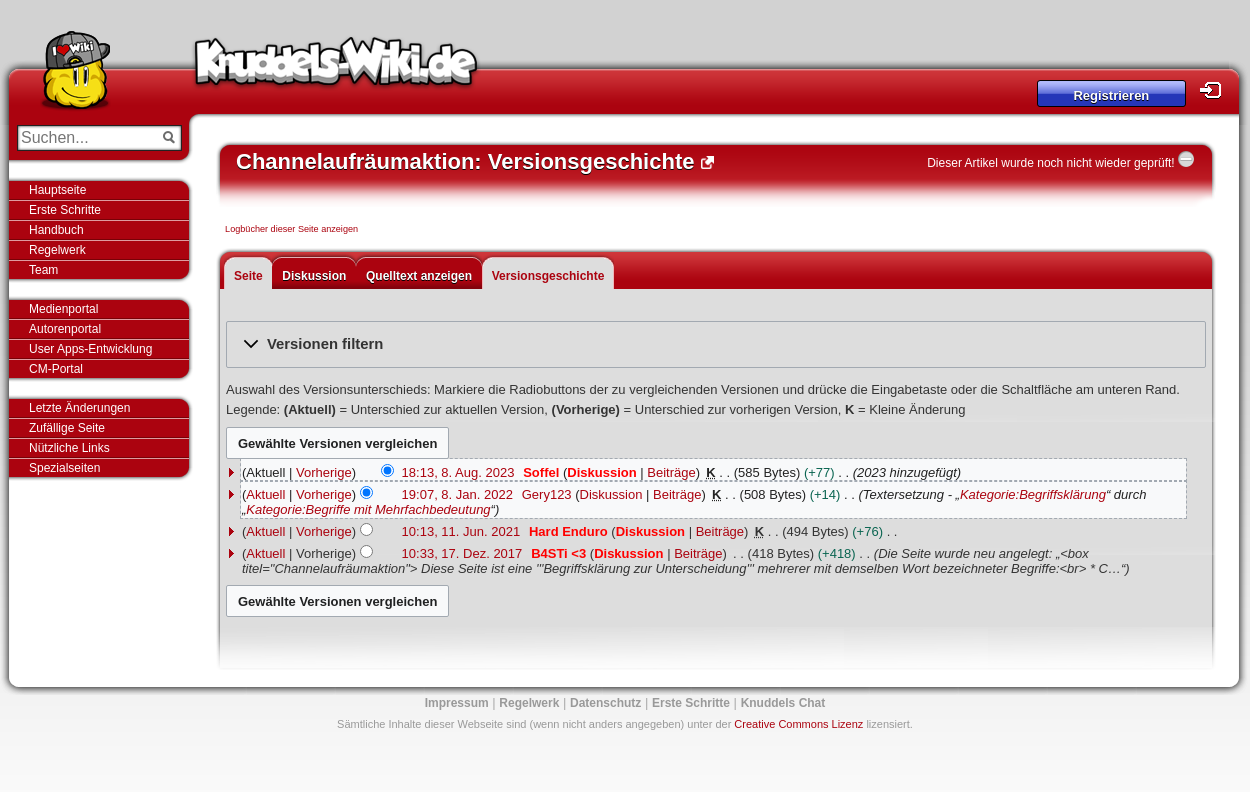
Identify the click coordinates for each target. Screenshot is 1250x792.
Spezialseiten (64, 468)
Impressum (457, 703)
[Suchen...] (85, 138)
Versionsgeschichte (548, 276)
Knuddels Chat (783, 703)
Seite (248, 276)
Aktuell (265, 494)
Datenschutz (605, 703)
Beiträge (671, 472)
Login (1216, 90)
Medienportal (63, 309)
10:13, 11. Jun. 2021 (461, 531)
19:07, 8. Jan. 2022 (457, 494)
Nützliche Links (69, 448)
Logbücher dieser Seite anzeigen (291, 229)
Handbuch (56, 230)
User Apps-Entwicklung (90, 349)
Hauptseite (57, 190)
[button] (716, 344)
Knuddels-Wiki (336, 68)
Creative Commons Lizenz (798, 724)
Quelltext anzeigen (419, 276)
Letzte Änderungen (79, 408)
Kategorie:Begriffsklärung (1033, 494)
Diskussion (314, 276)
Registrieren (1111, 95)
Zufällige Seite (67, 428)
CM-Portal (56, 369)
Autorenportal (65, 329)
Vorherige (324, 472)
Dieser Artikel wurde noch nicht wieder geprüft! (1050, 163)
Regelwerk (57, 250)
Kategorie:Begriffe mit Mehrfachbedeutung (368, 509)
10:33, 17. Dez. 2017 (462, 553)
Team (43, 270)
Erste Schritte (65, 210)
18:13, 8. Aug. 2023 (458, 472)
